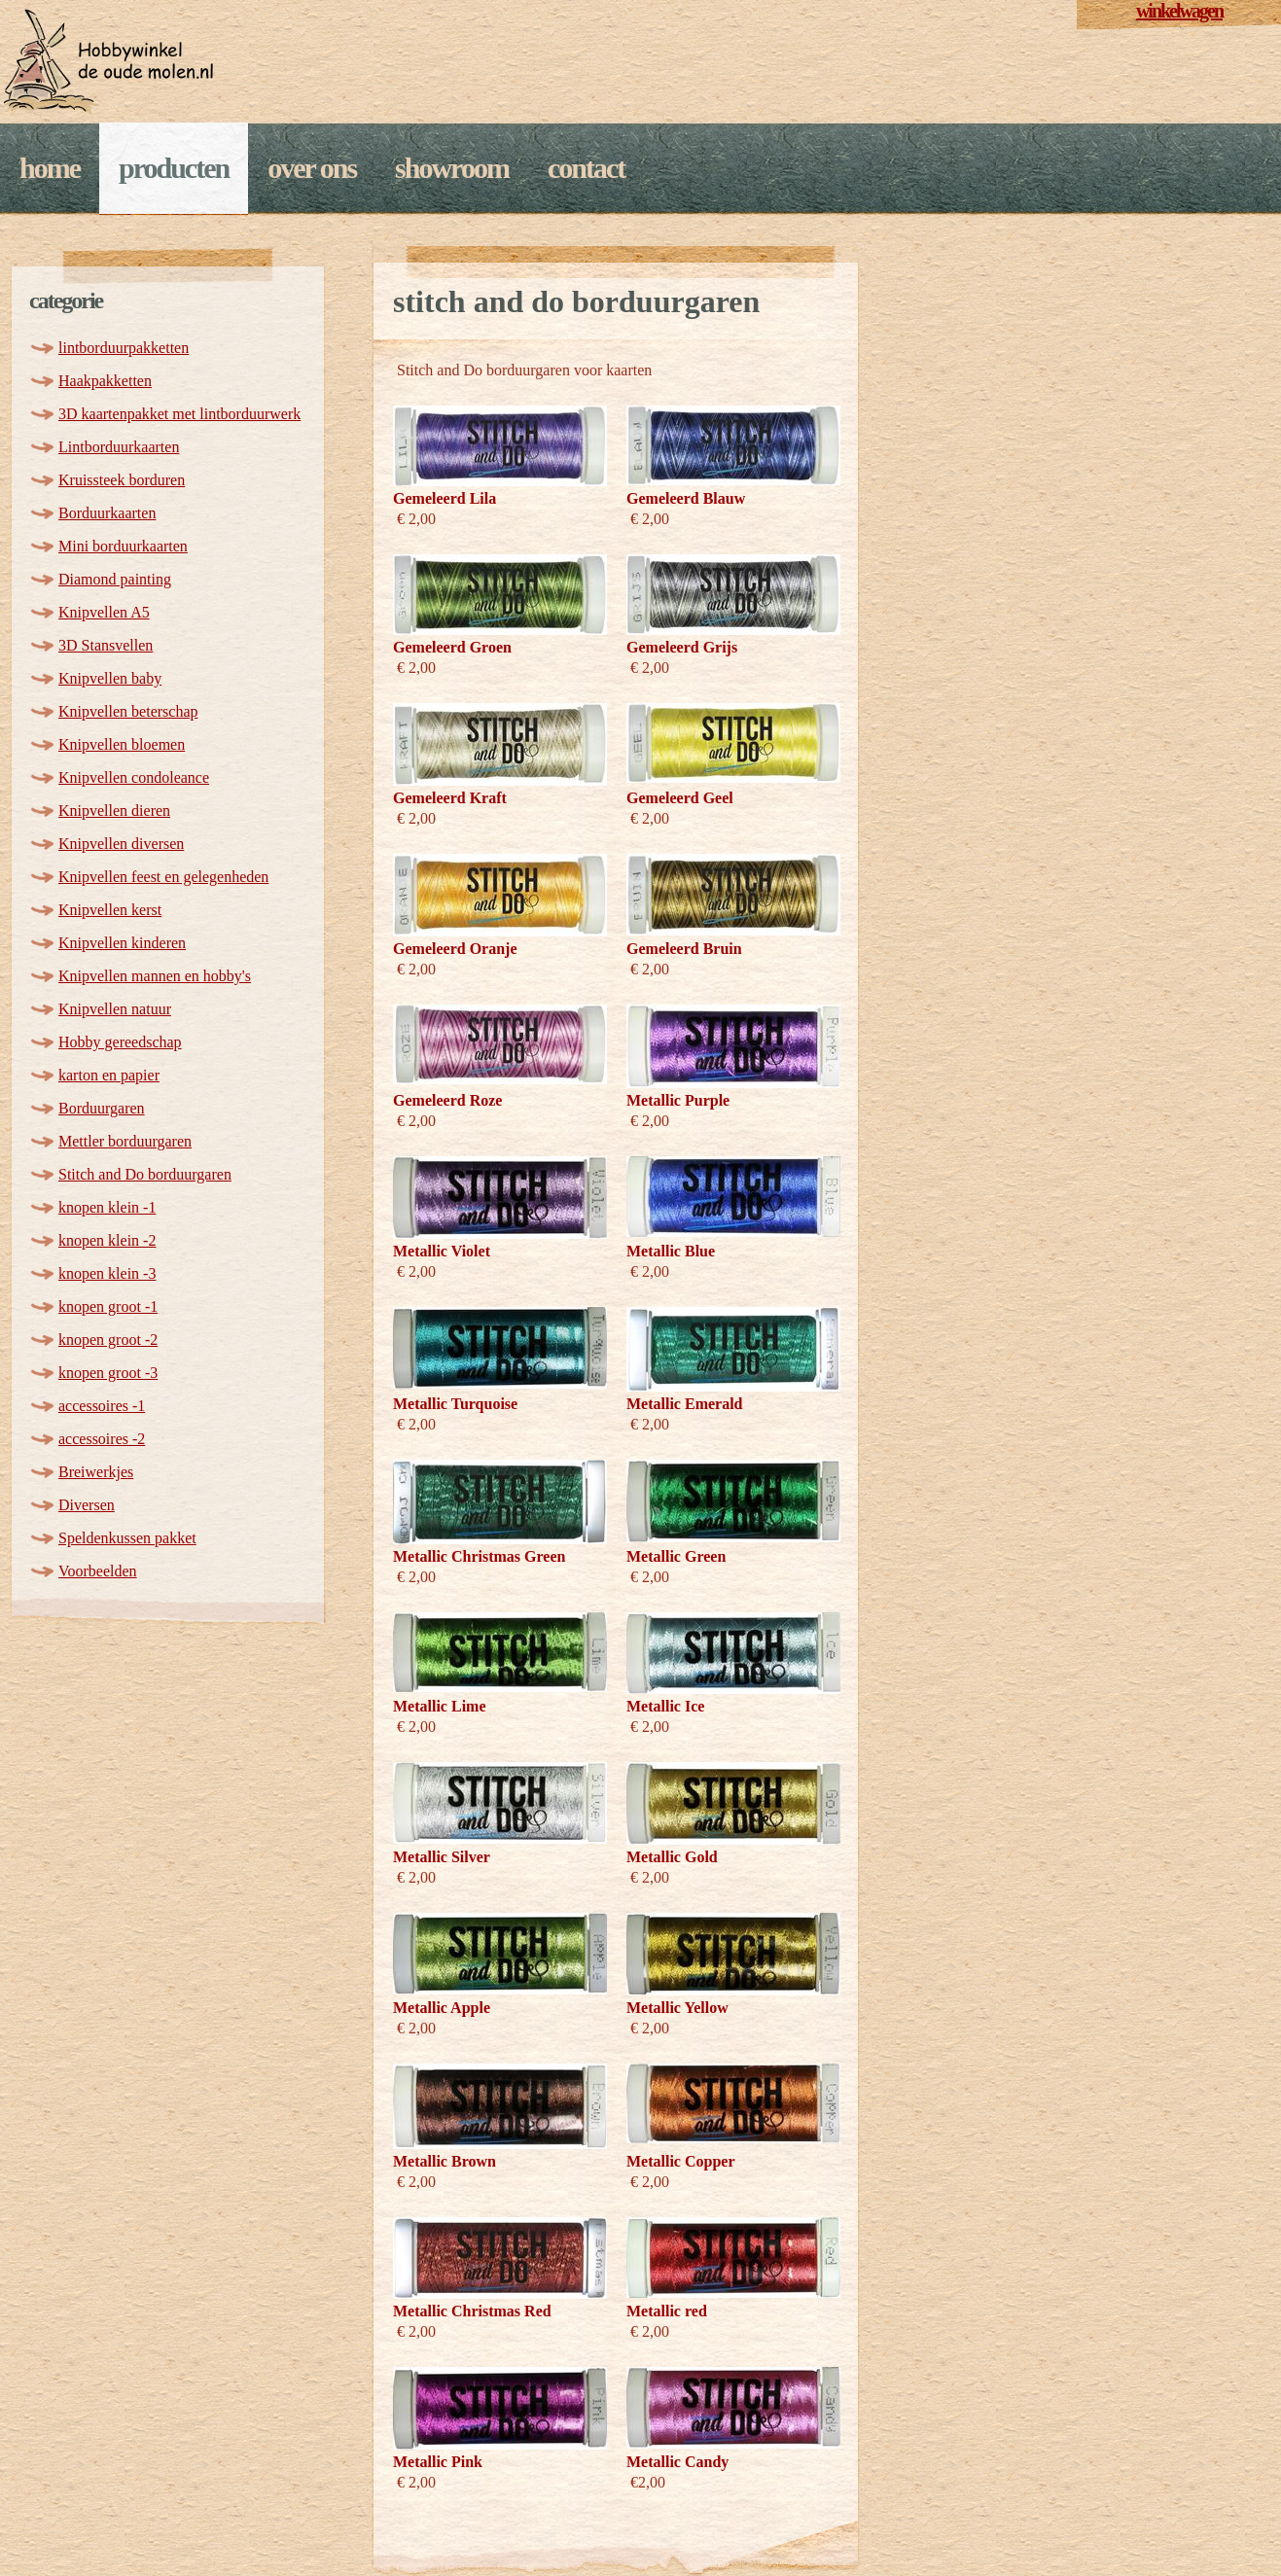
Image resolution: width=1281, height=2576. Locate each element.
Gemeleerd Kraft (450, 798)
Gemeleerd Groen (452, 647)
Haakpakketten (105, 380)
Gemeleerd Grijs (681, 647)
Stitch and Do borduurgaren (144, 1174)
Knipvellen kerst (109, 909)
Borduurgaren (101, 1108)
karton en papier (109, 1075)
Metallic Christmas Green (479, 1556)
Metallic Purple (677, 1100)
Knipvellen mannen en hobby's (154, 976)
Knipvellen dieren (114, 810)
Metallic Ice (665, 1706)
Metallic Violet (441, 1251)
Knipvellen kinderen (122, 943)
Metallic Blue (670, 1251)
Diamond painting (114, 579)
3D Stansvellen (105, 645)
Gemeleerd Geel (679, 798)
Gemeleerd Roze (447, 1100)
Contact (586, 168)
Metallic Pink (437, 2461)
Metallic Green (676, 1556)
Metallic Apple (441, 2007)
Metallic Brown (444, 2161)
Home (49, 168)
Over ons (311, 168)
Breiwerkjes (95, 1472)
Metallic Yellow (677, 2007)
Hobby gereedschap (120, 1042)
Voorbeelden (97, 1571)
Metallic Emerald (684, 1403)
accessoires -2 (101, 1438)
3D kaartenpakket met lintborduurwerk (179, 414)
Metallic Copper (680, 2161)
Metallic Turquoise (455, 1403)
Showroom (452, 168)
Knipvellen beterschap (128, 711)
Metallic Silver (441, 1857)
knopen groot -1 (108, 1306)
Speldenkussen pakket (127, 1538)
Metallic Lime (439, 1706)
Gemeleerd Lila (444, 498)
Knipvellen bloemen (121, 744)
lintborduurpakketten (123, 347)
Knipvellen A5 (104, 612)
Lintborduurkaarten (118, 447)
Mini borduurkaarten (123, 546)
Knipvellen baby (109, 678)
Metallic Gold (672, 1857)
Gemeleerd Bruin (684, 948)
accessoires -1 (101, 1405)
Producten (174, 168)
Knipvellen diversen (121, 843)
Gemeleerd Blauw (685, 498)
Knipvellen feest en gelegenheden (163, 876)
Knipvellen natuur (114, 1009)
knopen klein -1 (107, 1207)
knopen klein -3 (107, 1273)
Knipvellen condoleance (133, 777)
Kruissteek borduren (121, 480)
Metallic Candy (677, 2461)
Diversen (86, 1505)
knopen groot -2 (108, 1339)
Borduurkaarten (107, 513)
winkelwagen (1179, 10)
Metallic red (666, 2311)
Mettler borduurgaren (125, 1141)
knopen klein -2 (107, 1240)
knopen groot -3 (108, 1372)
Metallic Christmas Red (472, 2311)
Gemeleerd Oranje (455, 948)
